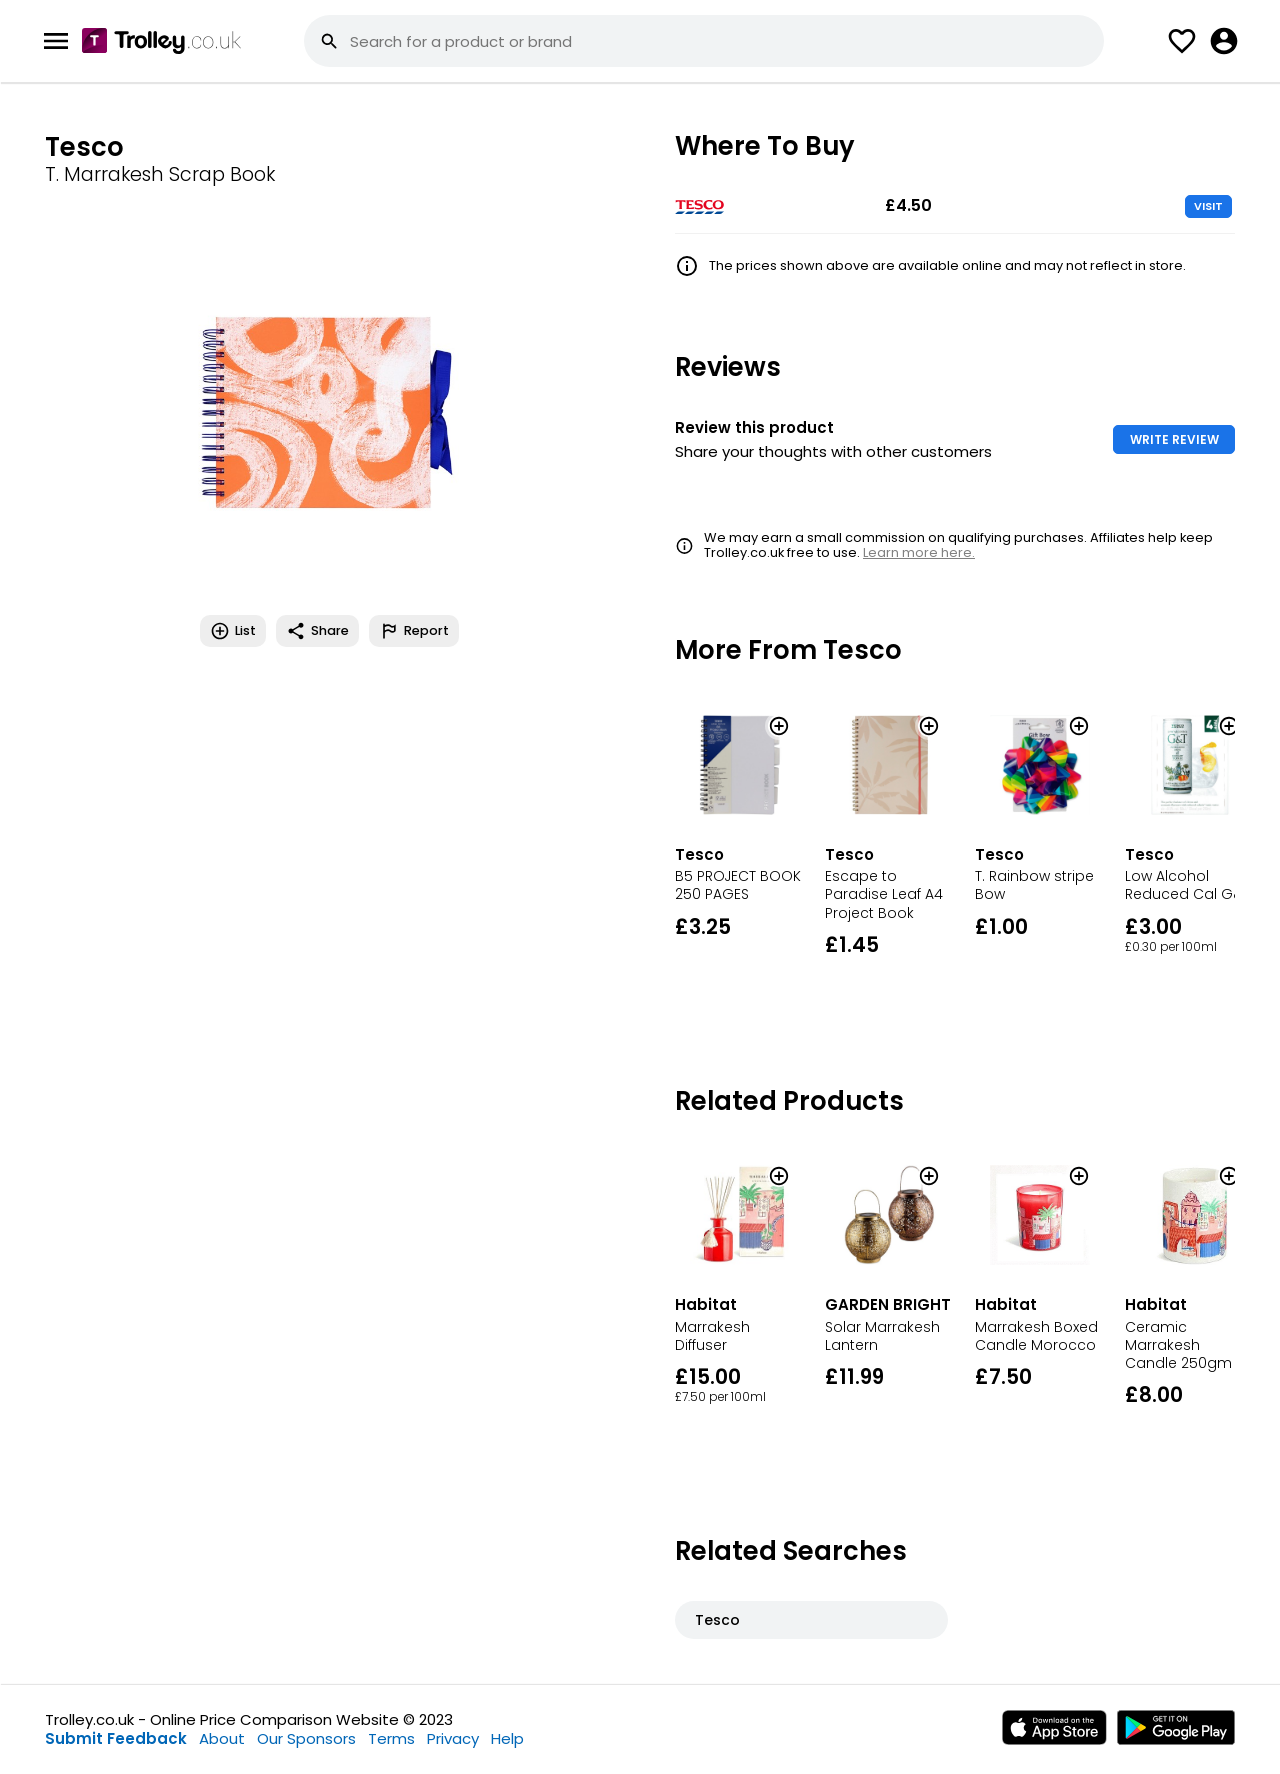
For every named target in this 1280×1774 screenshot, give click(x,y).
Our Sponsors (306, 1738)
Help (507, 1738)
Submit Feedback (116, 1738)
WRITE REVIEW (1174, 439)
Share (317, 631)
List (233, 631)
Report (414, 631)
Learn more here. (919, 552)
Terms (391, 1738)
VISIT (1208, 206)
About (222, 1738)
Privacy (453, 1738)
